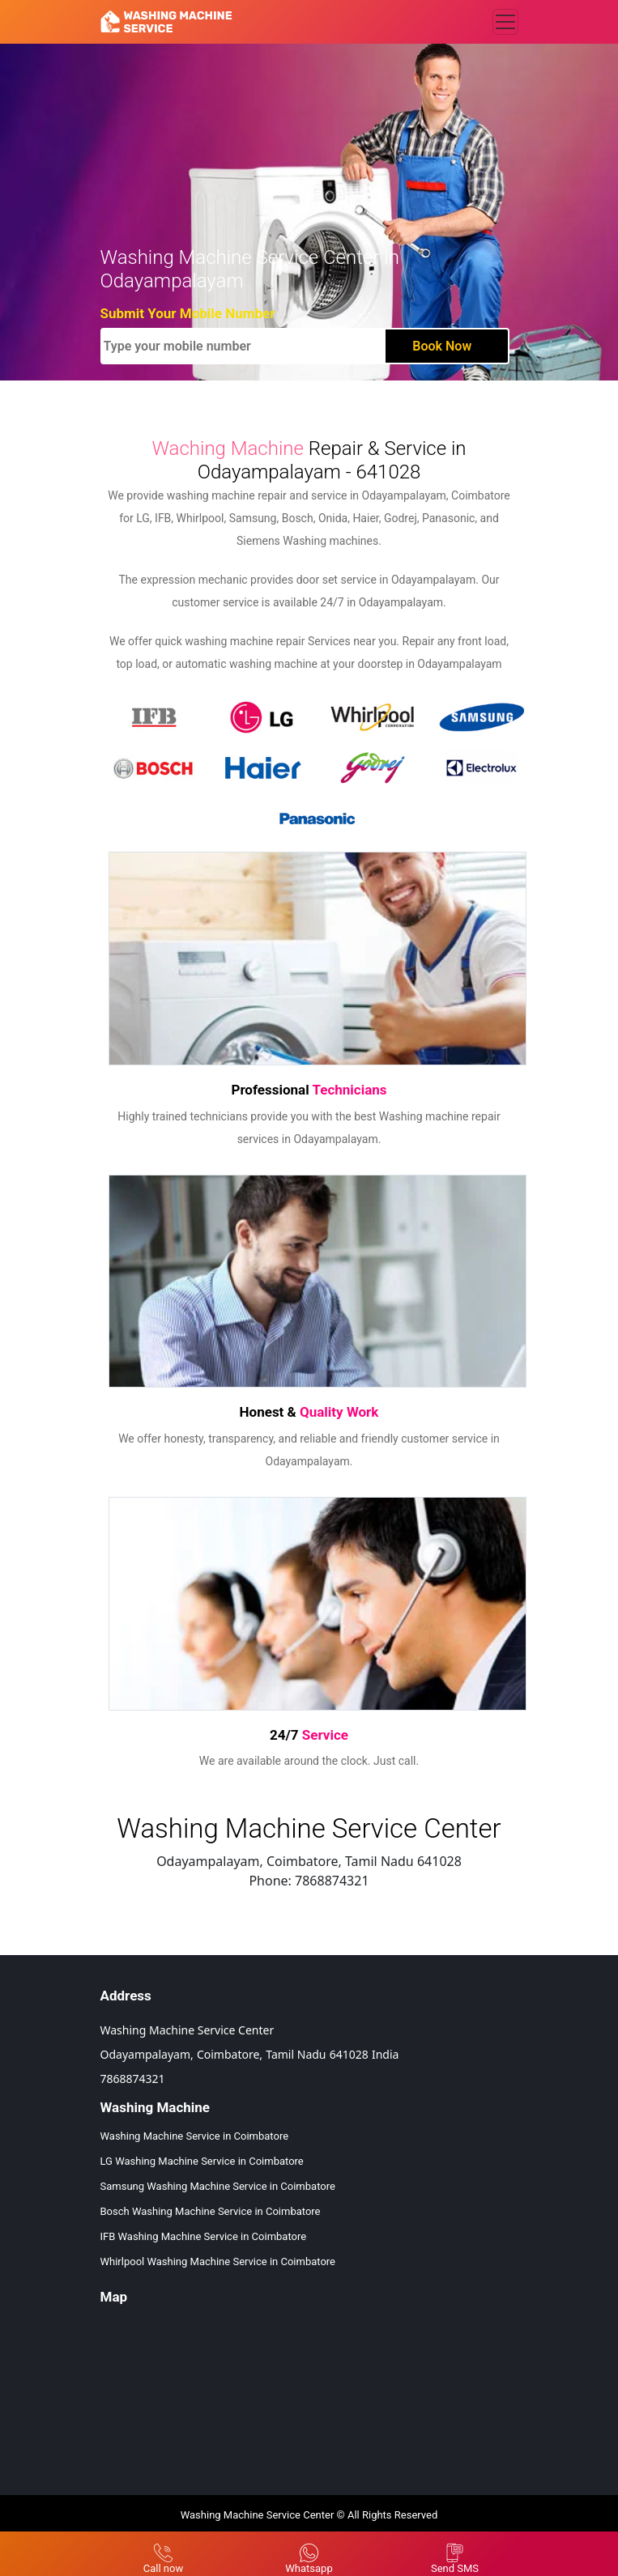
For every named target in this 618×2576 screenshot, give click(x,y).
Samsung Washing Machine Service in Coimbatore (217, 2186)
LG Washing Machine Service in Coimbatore (202, 2161)
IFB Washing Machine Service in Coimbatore (203, 2236)
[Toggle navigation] (505, 22)
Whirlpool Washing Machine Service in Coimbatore (218, 2261)
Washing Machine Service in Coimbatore (194, 2136)
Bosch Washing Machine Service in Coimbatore (210, 2211)
